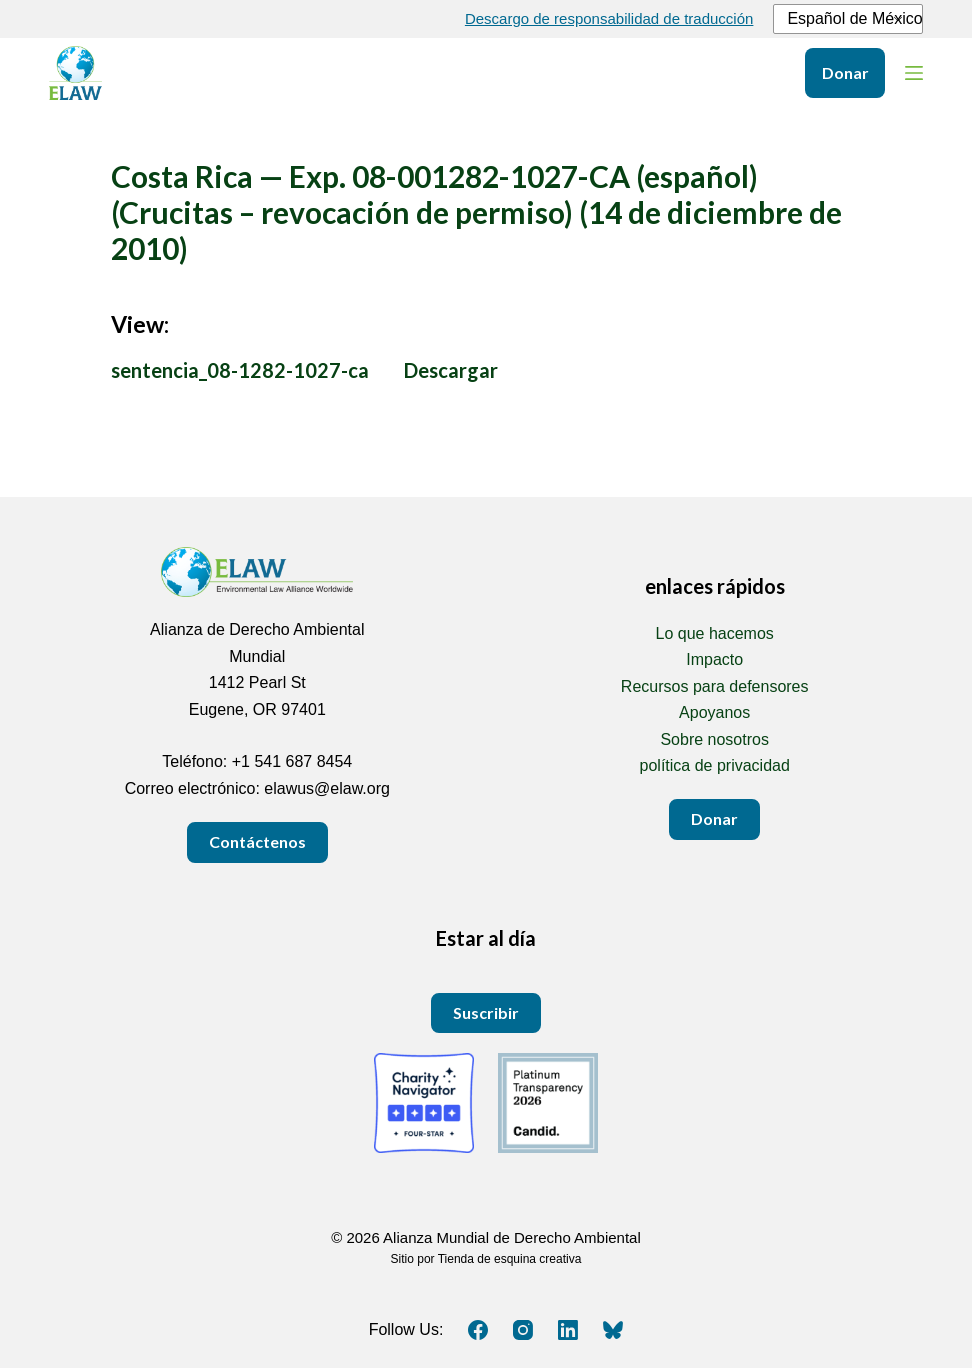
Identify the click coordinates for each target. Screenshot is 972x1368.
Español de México (844, 18)
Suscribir (486, 1012)
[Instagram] (523, 1330)
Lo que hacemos (715, 633)
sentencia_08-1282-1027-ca (240, 370)
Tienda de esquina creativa (510, 1259)
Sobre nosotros (714, 739)
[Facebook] (478, 1330)
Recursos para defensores (715, 686)
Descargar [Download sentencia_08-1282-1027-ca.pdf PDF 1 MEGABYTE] (451, 370)
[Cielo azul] (613, 1330)
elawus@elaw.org (327, 788)
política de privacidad (715, 765)
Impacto (714, 659)
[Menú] (914, 73)
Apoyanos (714, 712)
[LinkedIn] (568, 1330)
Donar (845, 72)
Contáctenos (257, 841)
